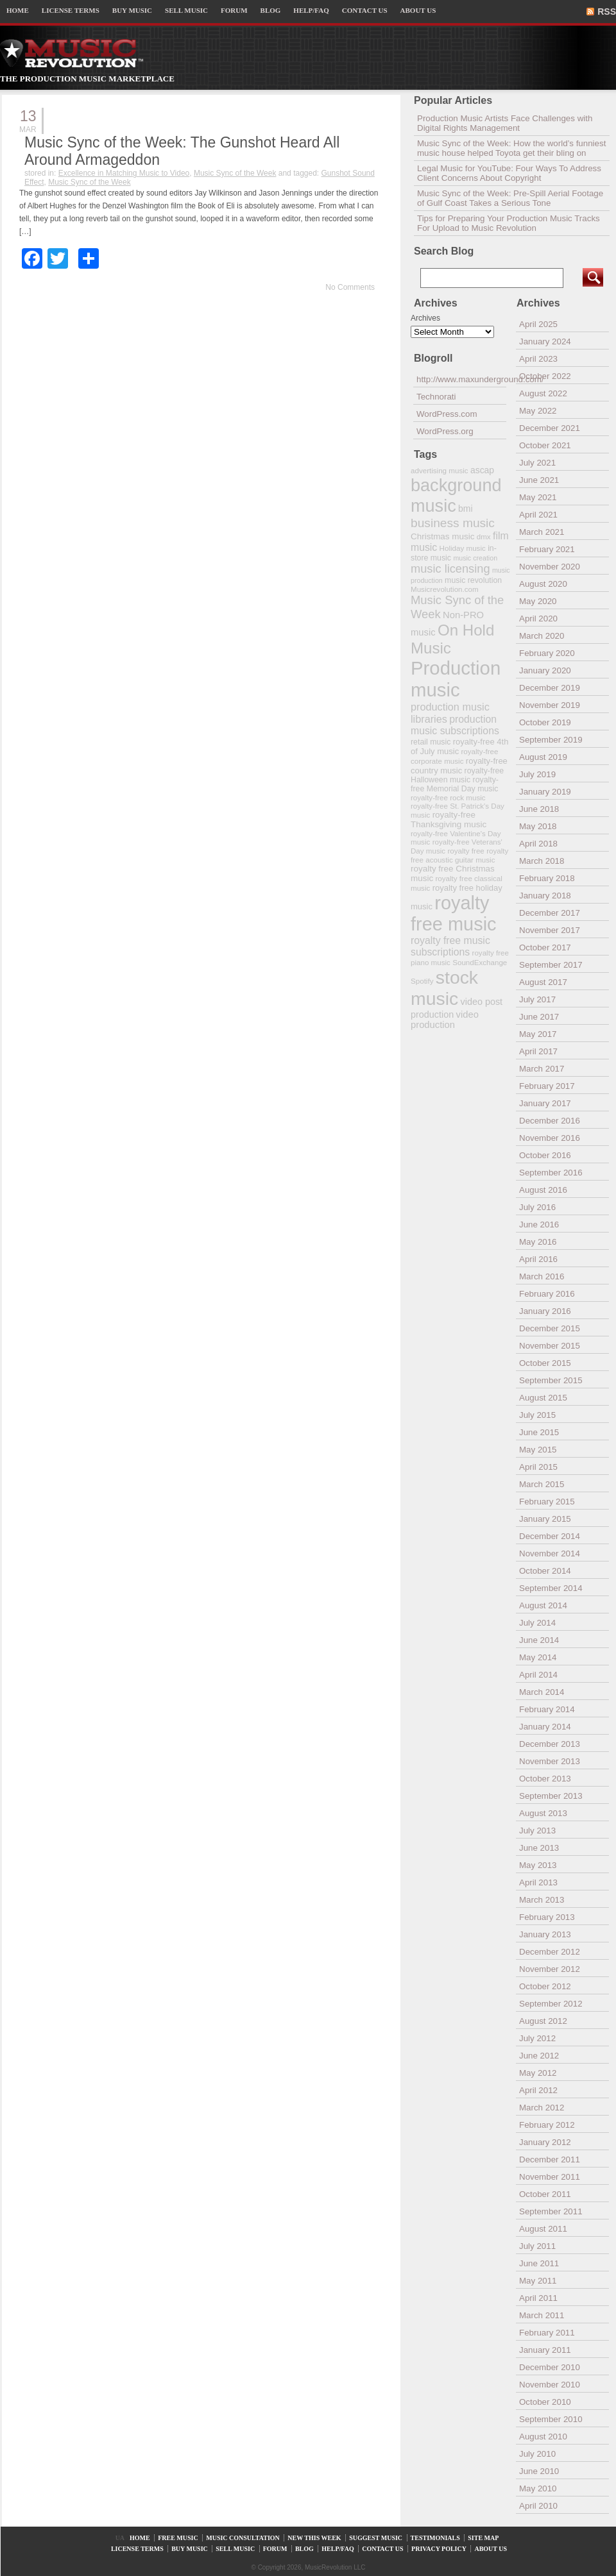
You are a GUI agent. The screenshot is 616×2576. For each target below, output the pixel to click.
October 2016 (545, 1155)
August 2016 (543, 1190)
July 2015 (537, 1415)
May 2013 (538, 1865)
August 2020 (543, 584)
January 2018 (545, 895)
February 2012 (547, 2125)
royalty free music (454, 913)
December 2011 (549, 2159)
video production (445, 1019)
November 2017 (549, 930)
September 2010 (551, 2419)
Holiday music (463, 548)
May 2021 (538, 497)
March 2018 (541, 861)
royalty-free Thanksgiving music (448, 819)
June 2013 (539, 1848)
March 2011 (541, 2315)
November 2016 (549, 1138)
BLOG (271, 10)
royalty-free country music (459, 765)
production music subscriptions (455, 725)
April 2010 (538, 2506)
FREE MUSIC (178, 2537)
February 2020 (547, 653)
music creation (475, 558)
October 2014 (545, 1571)
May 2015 (538, 1449)
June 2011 (539, 2263)
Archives (425, 318)
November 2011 (549, 2177)
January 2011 (545, 2350)
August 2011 (543, 2229)
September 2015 (551, 1380)
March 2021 (541, 532)
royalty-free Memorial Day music (455, 784)
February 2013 (547, 1917)
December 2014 (549, 1536)
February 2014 (547, 1709)
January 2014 (545, 1726)
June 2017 (539, 1017)
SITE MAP (483, 2537)
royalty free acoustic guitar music (459, 855)
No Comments (350, 287)
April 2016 (538, 1259)
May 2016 (538, 1242)
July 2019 (537, 774)
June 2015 (539, 1432)
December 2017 (549, 913)
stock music (444, 988)
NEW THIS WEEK (314, 2537)
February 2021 (547, 549)
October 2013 (545, 1778)
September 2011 (551, 2211)
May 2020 (538, 601)
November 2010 (549, 2384)
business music (453, 523)
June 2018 (539, 809)
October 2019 (545, 722)
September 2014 (551, 1588)
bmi (465, 508)
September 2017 (551, 965)
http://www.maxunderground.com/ (461, 379)
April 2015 (538, 1467)
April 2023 (538, 359)
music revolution (473, 580)
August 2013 (543, 1813)
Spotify (422, 981)
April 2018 (538, 843)
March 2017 (541, 1068)
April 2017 (538, 1051)
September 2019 (551, 740)
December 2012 (549, 1952)
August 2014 (543, 1605)
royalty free (465, 850)
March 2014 (541, 1692)
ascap (482, 470)
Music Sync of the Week (235, 173)
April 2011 (538, 2298)
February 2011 (547, 2332)
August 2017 (543, 982)
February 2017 (547, 1086)
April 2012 (538, 2090)
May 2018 (538, 826)
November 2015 (549, 1346)
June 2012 (539, 2055)
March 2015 (541, 1484)
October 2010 (545, 2402)
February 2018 (547, 878)
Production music (456, 678)
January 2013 (545, 1934)
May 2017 (538, 1034)
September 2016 (551, 1172)
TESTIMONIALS (435, 2537)
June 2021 (539, 480)
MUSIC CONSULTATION (243, 2537)
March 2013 (541, 1900)
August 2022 (543, 393)
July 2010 (537, 2454)
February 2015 (547, 1501)
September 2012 (551, 2003)
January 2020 (545, 670)
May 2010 (538, 2488)
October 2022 (545, 376)
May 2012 (538, 2073)
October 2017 (545, 947)
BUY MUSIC (132, 10)
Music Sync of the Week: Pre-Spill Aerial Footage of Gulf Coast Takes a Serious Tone (510, 198)
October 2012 (545, 1986)
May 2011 (538, 2281)
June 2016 (539, 1224)
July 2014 (537, 1623)
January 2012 (545, 2142)
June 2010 (539, 2471)
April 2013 (538, 1882)
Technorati (436, 396)
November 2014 (549, 1553)
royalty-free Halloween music (457, 775)
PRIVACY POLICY (438, 2548)
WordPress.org (445, 431)
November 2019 (549, 705)
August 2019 (543, 757)
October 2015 (545, 1363)
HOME (17, 10)
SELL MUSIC (186, 10)
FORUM (234, 10)
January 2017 (545, 1103)
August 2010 (543, 2436)
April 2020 (538, 618)
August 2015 (543, 1397)
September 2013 (551, 1796)
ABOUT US (418, 10)
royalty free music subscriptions (450, 946)
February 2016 (547, 1294)
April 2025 (538, 324)
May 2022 (538, 411)
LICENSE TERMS (70, 10)
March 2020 (541, 636)
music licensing (450, 568)
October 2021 (545, 445)
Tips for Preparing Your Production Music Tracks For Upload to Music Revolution (508, 223)
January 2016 (545, 1311)
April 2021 (538, 514)
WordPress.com (446, 414)
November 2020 (549, 566)
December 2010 (549, 2367)
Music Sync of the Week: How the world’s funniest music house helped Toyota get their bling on (511, 148)
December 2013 (549, 1744)
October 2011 (545, 2194)
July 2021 (537, 462)
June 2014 (539, 1640)
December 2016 (549, 1120)
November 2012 (549, 1969)
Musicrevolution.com (445, 589)
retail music (430, 741)
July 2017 (537, 999)
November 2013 (549, 1761)
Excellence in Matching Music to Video (124, 173)
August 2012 (543, 2021)
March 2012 (541, 2107)
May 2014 (538, 1657)
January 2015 (545, 1519)
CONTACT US (365, 10)
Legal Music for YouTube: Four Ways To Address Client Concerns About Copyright (509, 173)
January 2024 (545, 341)
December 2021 (549, 428)
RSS (606, 11)
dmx (484, 536)
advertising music (439, 470)
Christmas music (442, 536)
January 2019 (545, 791)
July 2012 (537, 2038)
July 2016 (537, 1207)
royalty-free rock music (448, 797)
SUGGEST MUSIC (375, 2537)
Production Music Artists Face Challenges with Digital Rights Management (504, 123)
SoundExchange (479, 962)
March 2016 (541, 1276)
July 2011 (537, 2246)
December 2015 (549, 1328)
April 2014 (538, 1674)
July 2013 (537, 1830)
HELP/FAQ (311, 10)
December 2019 (549, 688)
